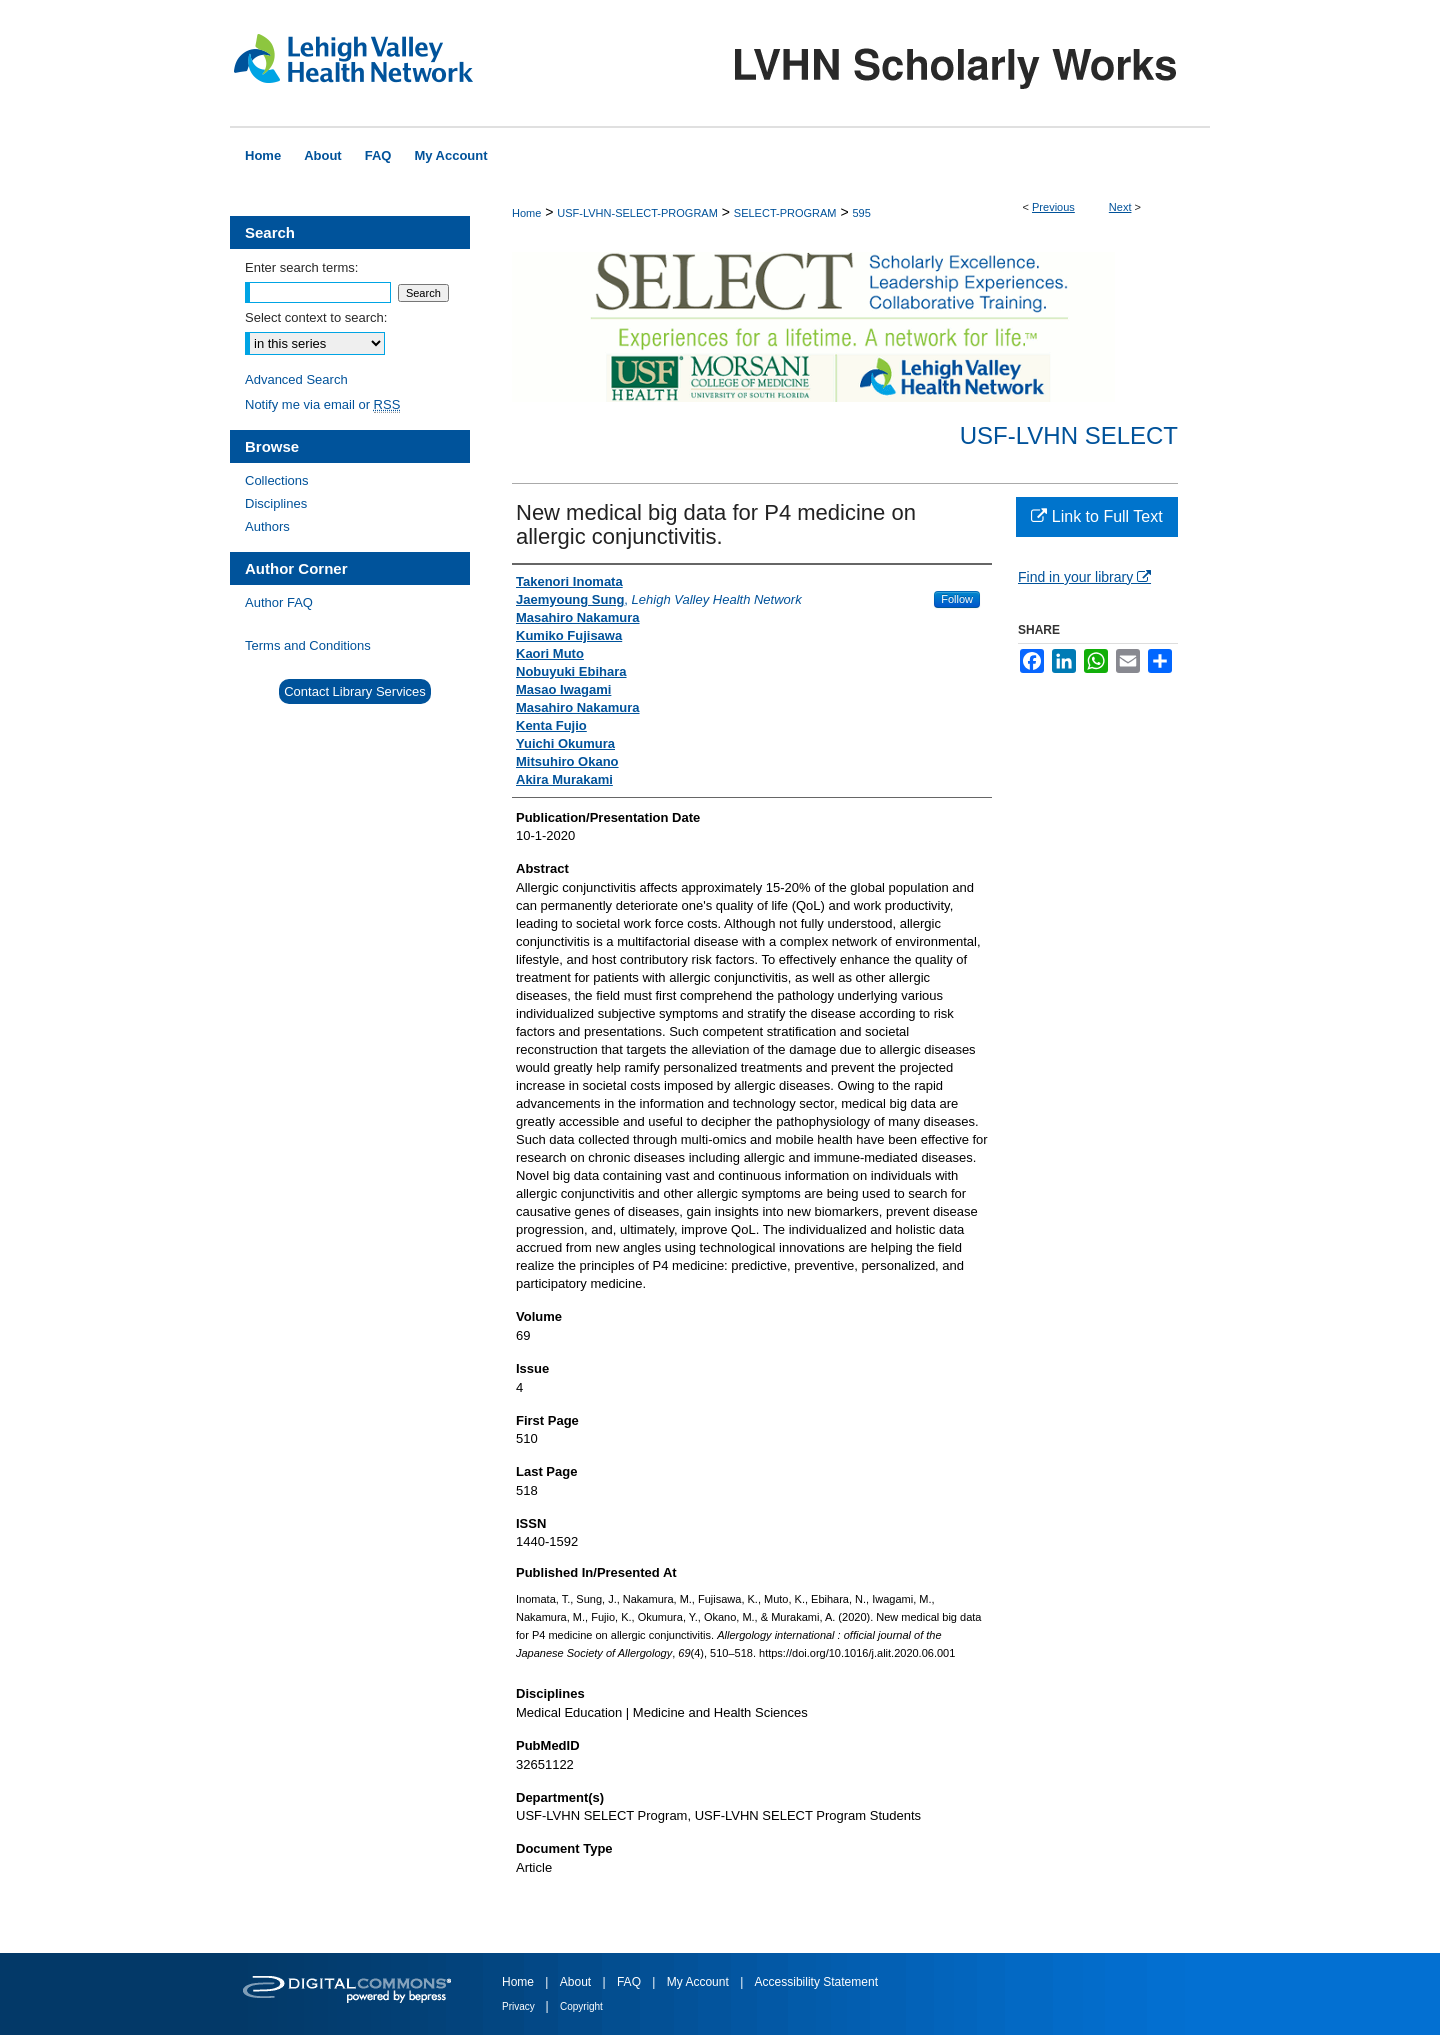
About (577, 1982)
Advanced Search (296, 379)
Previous (1053, 207)
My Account (699, 1982)
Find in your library (1084, 577)
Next (1120, 207)
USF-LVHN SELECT (1069, 435)
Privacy (520, 2006)
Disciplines (276, 503)
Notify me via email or (322, 404)
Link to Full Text (1096, 516)
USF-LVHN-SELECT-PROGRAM (637, 213)
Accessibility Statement (816, 1982)
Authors (267, 526)
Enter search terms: (301, 267)
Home (526, 213)
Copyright (581, 2006)
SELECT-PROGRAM (785, 213)
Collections (277, 480)
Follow (957, 599)
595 (861, 213)
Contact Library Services (355, 691)
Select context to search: (316, 317)
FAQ (630, 1982)
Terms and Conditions (308, 645)
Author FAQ (279, 602)
